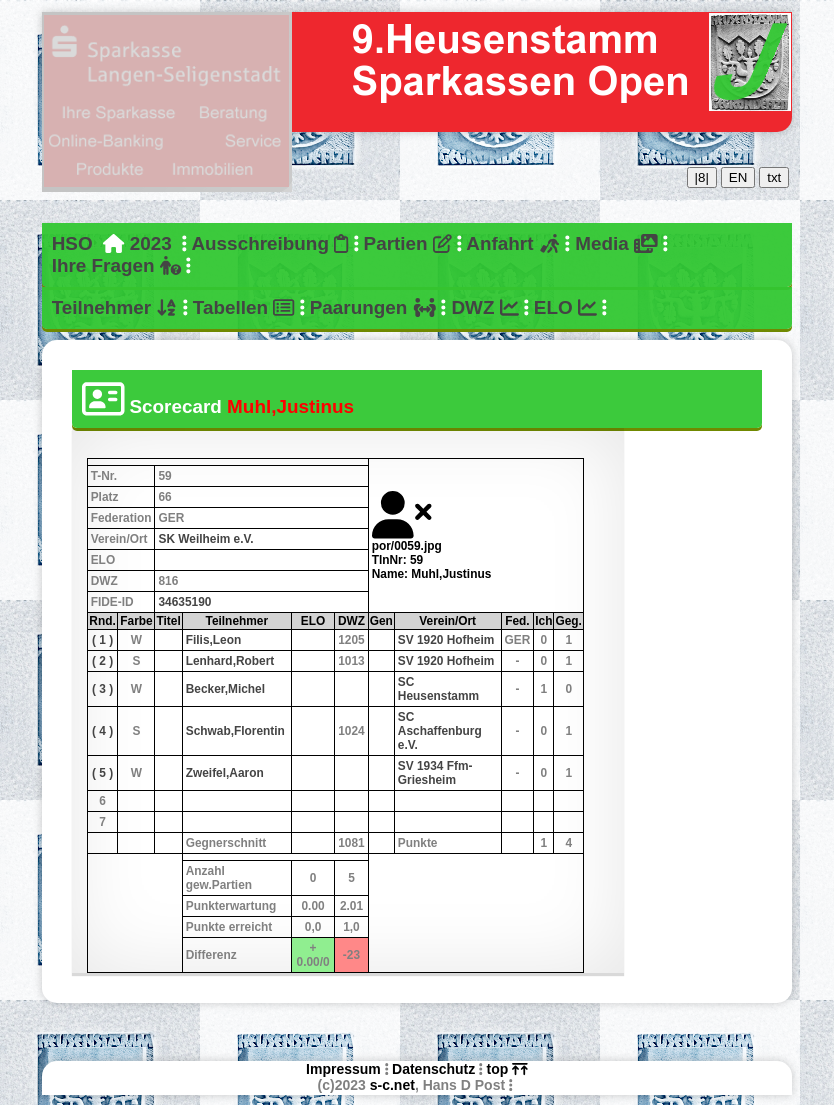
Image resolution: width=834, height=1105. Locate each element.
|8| (702, 177)
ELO (565, 307)
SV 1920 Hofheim (446, 640)
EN (738, 177)
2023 (151, 243)
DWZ (484, 307)
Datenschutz (433, 1069)
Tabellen (244, 307)
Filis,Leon (214, 640)
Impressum (343, 1069)
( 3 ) (102, 689)
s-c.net (392, 1085)
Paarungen (373, 307)
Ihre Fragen (116, 265)
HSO (72, 243)
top (507, 1069)
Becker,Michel (225, 689)
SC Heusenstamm (438, 689)
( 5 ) (102, 773)
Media (616, 243)
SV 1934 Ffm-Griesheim (435, 773)
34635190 (184, 602)
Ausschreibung (269, 243)
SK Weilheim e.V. (205, 539)
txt (774, 177)
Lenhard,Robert (230, 661)
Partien (408, 243)
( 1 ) (102, 640)
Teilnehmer (115, 307)
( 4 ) (102, 731)
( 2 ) (102, 661)
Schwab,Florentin (235, 731)
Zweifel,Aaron (225, 773)
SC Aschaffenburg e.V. (440, 731)
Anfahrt (513, 243)
